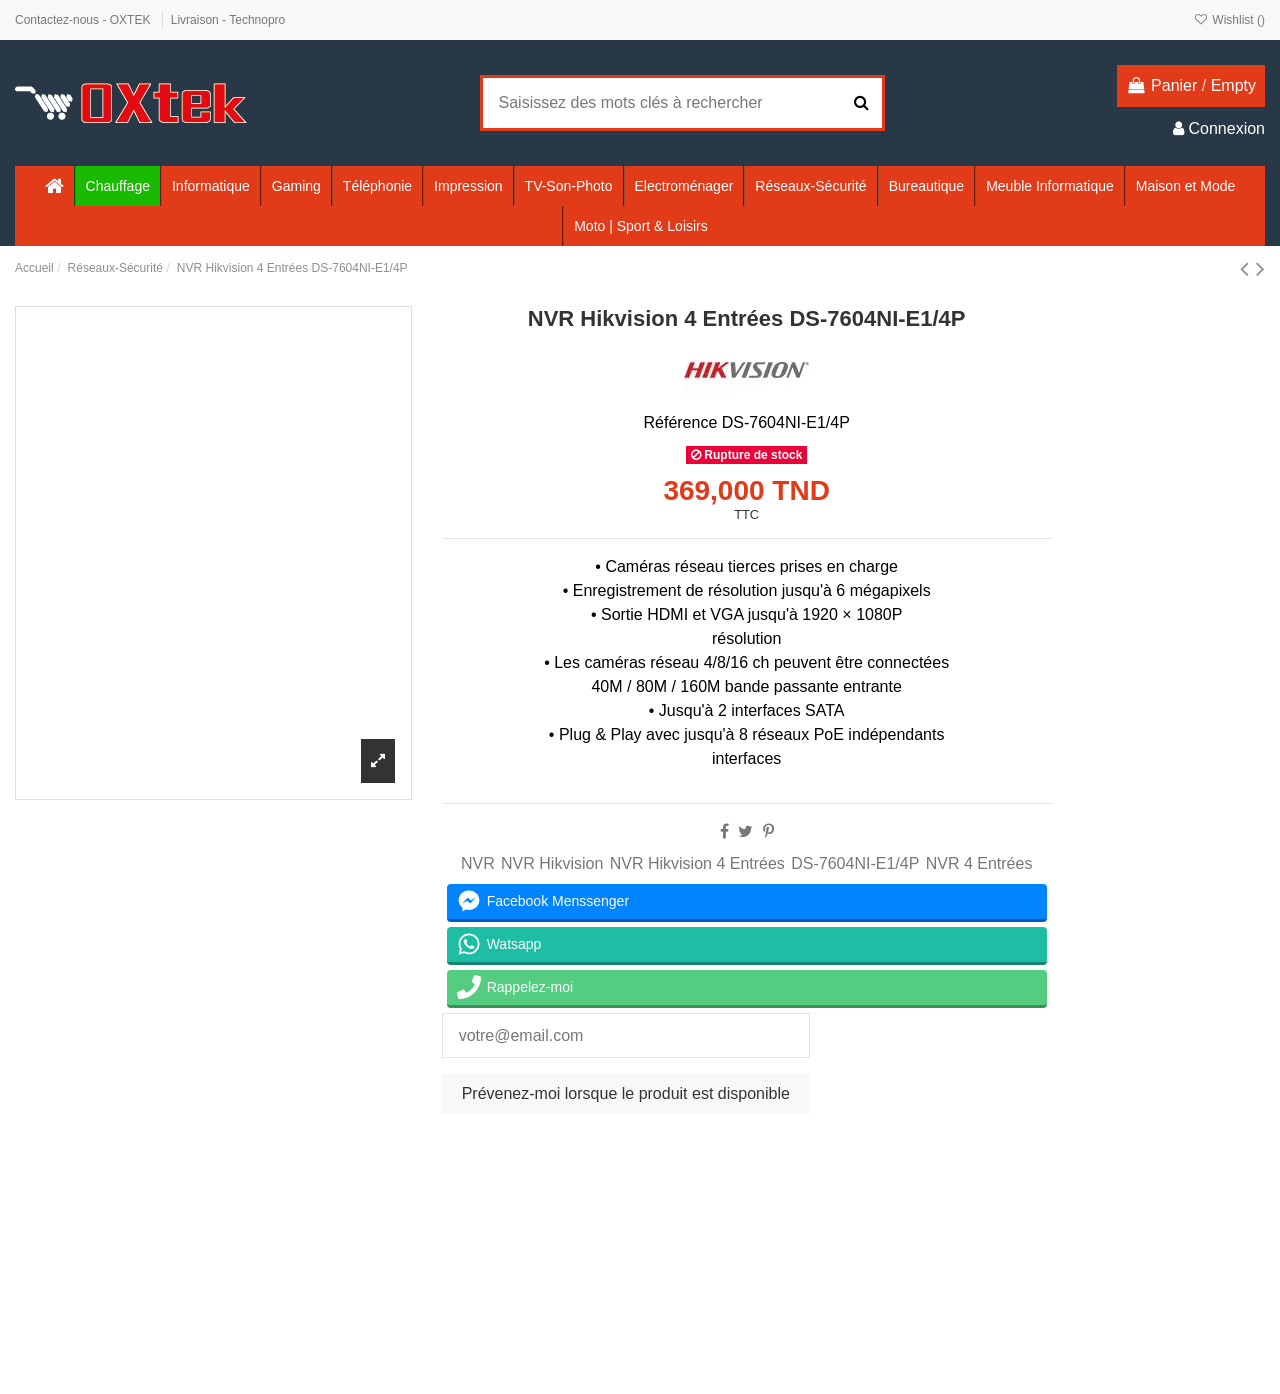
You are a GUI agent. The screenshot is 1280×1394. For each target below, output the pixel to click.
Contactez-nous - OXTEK (84, 20)
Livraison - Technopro (228, 20)
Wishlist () (1229, 20)
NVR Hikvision (552, 863)
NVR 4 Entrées (979, 863)
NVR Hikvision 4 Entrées (697, 863)
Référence (680, 422)
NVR (478, 863)
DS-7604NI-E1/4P (855, 863)
